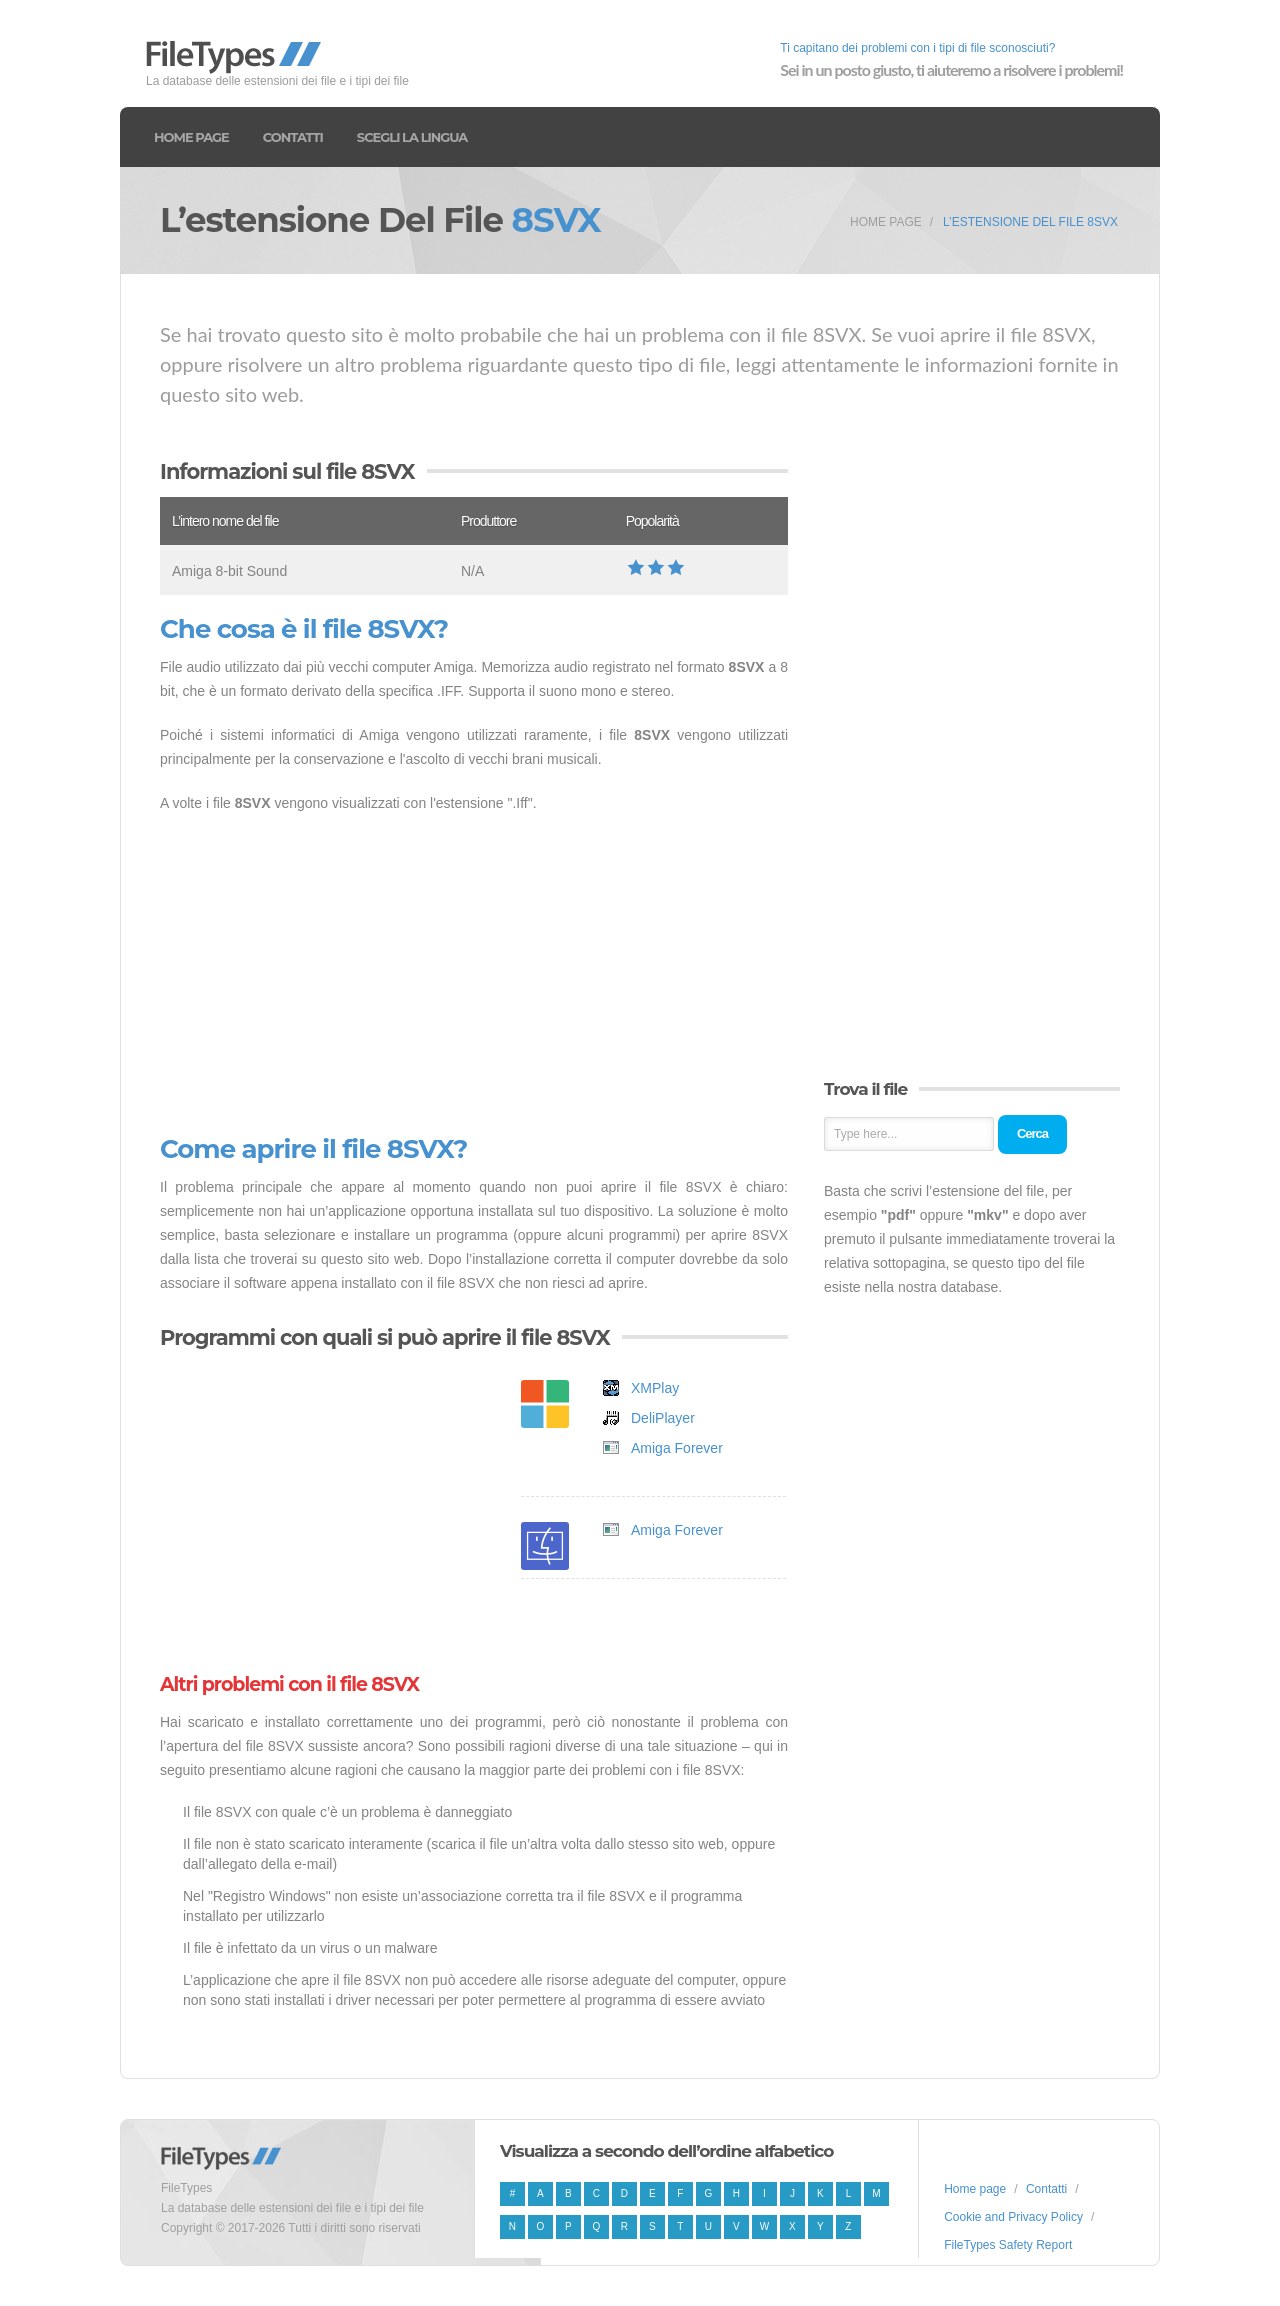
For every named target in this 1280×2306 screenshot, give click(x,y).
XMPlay (655, 1388)
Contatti (293, 137)
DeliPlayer (663, 1418)
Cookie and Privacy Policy (1013, 2217)
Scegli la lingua (412, 137)
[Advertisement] (474, 975)
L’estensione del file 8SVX (1030, 222)
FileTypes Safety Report (1008, 2245)
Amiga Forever (677, 1448)
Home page (191, 137)
